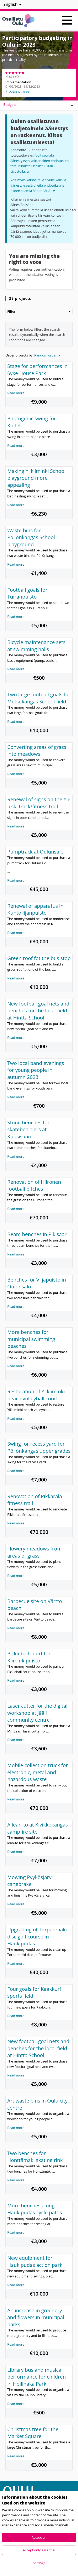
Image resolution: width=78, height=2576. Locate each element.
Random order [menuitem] (45, 355)
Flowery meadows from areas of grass (34, 1552)
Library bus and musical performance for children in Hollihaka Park (36, 2376)
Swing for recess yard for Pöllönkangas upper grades (39, 1447)
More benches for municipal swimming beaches (31, 1338)
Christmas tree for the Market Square (32, 2433)
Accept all (39, 2537)
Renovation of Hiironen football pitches (34, 1185)
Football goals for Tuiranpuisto (27, 593)
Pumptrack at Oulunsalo (35, 851)
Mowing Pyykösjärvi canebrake (30, 1881)
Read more (15, 393)
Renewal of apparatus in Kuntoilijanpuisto (35, 909)
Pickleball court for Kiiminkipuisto (29, 1657)
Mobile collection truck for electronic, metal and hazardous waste (37, 1772)
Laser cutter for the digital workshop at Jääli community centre (37, 1712)
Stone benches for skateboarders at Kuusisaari (28, 1129)
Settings (39, 2563)
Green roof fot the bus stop (39, 958)
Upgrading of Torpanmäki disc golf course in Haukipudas (37, 1936)
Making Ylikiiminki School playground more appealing (36, 477)
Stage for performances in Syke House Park (37, 370)
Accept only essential (39, 2550)
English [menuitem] (10, 4)
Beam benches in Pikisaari (37, 1234)
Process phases (17, 91)
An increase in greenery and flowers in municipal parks (35, 2317)
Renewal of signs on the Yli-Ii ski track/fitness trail (39, 803)
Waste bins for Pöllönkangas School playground (31, 537)
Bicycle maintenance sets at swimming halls (36, 646)
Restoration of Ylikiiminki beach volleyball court (36, 1395)
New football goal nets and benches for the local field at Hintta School (38, 1010)
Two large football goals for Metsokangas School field (38, 698)
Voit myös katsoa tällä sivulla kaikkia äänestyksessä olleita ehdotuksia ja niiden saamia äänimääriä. (38, 185)
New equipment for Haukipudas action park (34, 2261)
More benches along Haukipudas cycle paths (34, 2209)
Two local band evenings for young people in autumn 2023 (35, 1070)
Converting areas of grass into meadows (36, 750)
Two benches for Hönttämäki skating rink (35, 2157)
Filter (39, 311)
